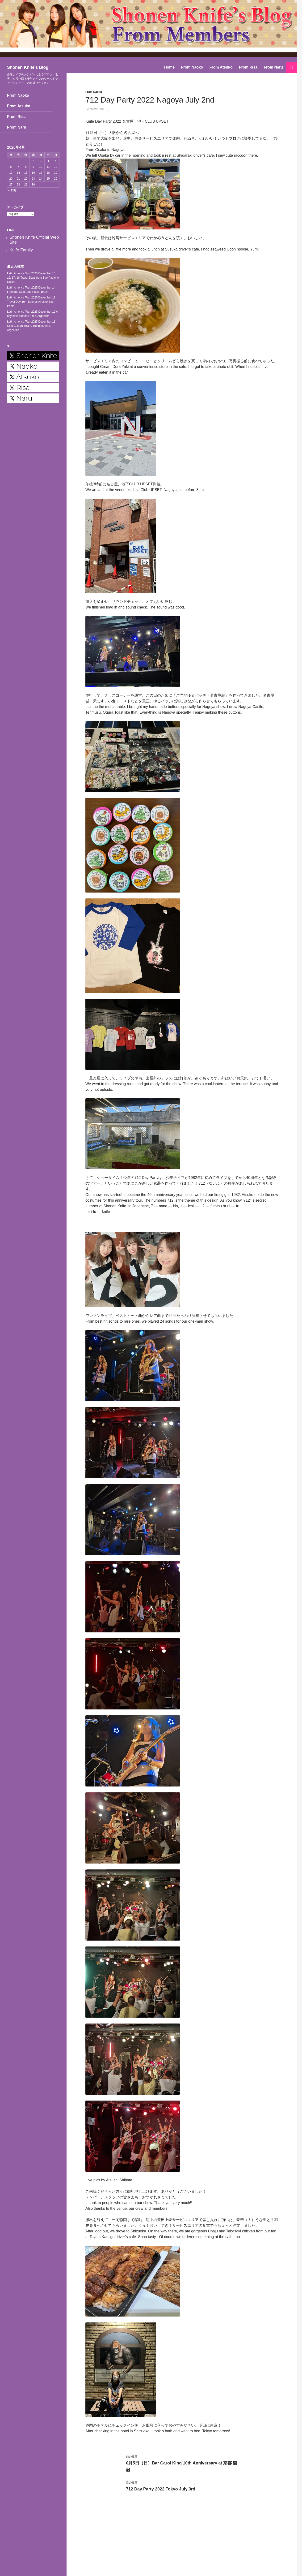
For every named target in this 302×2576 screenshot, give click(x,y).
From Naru (273, 67)
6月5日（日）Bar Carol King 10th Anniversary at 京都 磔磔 (182, 2463)
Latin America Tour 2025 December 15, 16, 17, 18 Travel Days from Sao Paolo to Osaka (33, 278)
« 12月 (12, 190)
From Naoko (192, 67)
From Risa (248, 67)
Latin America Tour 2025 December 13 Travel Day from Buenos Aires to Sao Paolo (31, 302)
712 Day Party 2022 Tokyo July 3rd (182, 2485)
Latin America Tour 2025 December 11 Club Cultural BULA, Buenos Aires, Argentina (31, 326)
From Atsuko (221, 67)
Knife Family (21, 250)
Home (169, 67)
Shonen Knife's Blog (27, 67)
